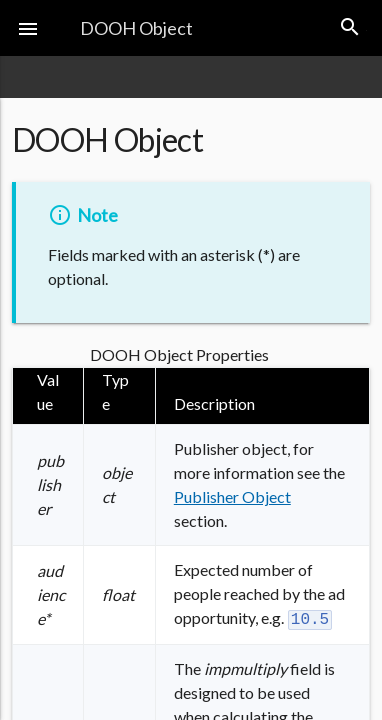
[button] (28, 28)
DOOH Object (136, 28)
